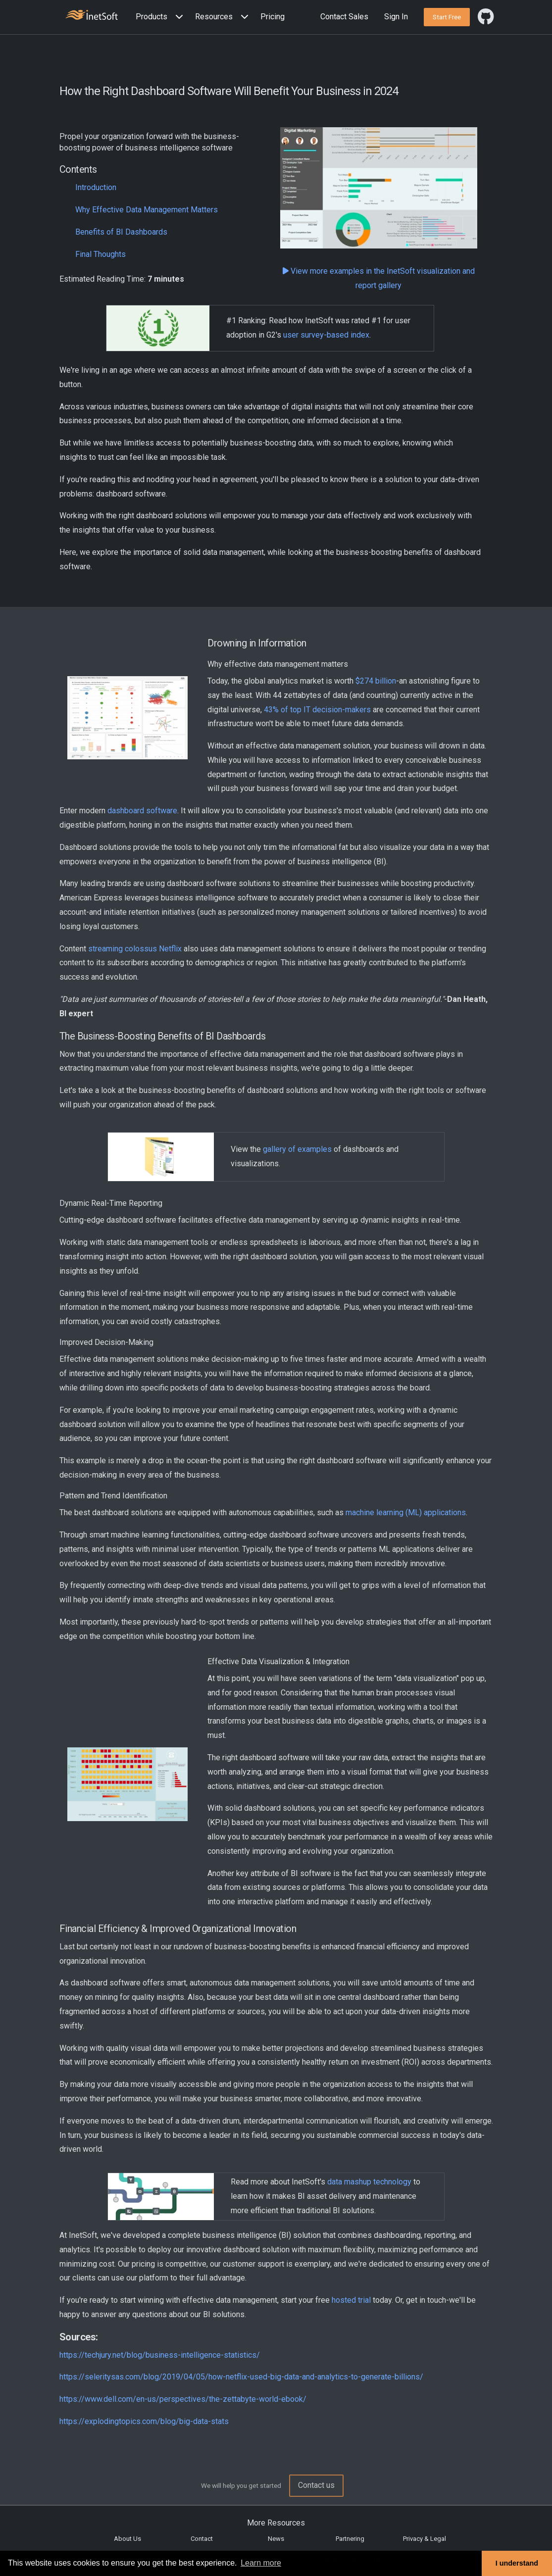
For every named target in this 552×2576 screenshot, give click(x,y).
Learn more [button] (261, 2563)
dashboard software (142, 810)
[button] (161, 17)
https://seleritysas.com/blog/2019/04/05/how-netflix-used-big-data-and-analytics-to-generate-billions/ (241, 2376)
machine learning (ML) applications (406, 1512)
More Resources (276, 2522)
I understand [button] (517, 2563)
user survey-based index (326, 335)
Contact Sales (344, 16)
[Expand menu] (177, 17)
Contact (202, 2538)
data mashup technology (369, 2181)
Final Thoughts (100, 254)
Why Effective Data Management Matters (146, 209)
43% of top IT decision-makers (317, 709)
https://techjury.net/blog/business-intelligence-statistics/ (159, 2355)
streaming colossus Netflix (135, 948)
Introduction (95, 187)
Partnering (350, 2538)
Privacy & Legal (424, 2538)
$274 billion (375, 681)
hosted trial (351, 2300)
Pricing (272, 16)
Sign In (396, 16)
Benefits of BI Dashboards (121, 232)
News (276, 2538)
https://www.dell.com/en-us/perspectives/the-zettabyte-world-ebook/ (182, 2399)
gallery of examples (297, 1149)
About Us (127, 2538)
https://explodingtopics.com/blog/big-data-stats (144, 2421)
